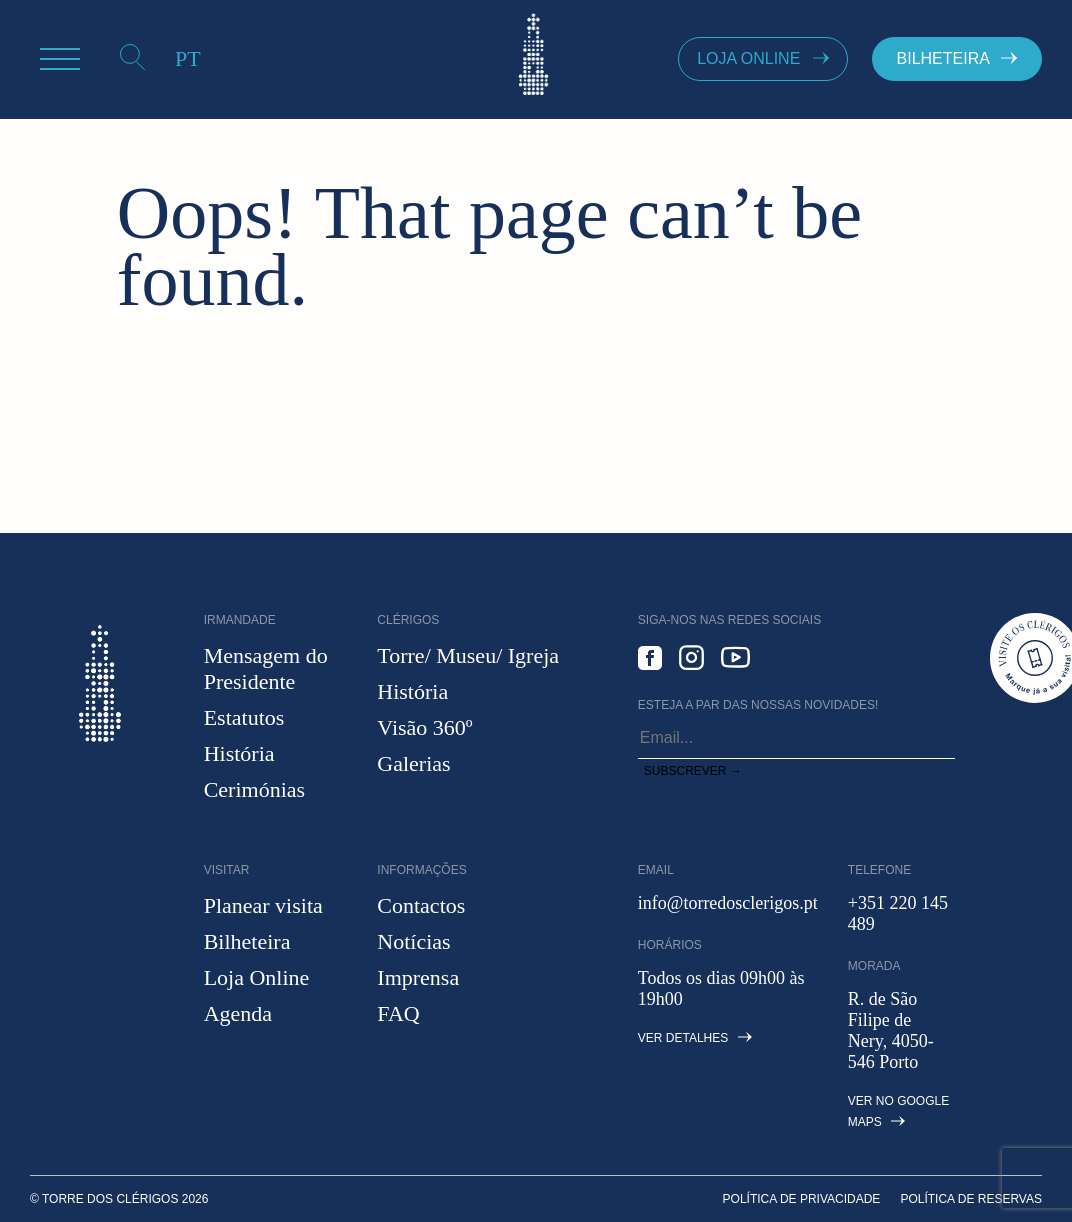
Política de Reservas (971, 1199)
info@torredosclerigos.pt (728, 903)
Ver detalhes (695, 1038)
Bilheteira (247, 941)
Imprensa (418, 977)
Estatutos (244, 717)
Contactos (421, 905)
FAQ (398, 1013)
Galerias (413, 763)
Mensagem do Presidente (266, 668)
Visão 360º (424, 727)
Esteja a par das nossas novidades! (758, 705)
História (239, 753)
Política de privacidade (802, 1199)
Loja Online (257, 977)
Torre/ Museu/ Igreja (468, 655)
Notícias (413, 941)
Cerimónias (254, 789)
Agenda (238, 1013)
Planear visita (263, 905)
